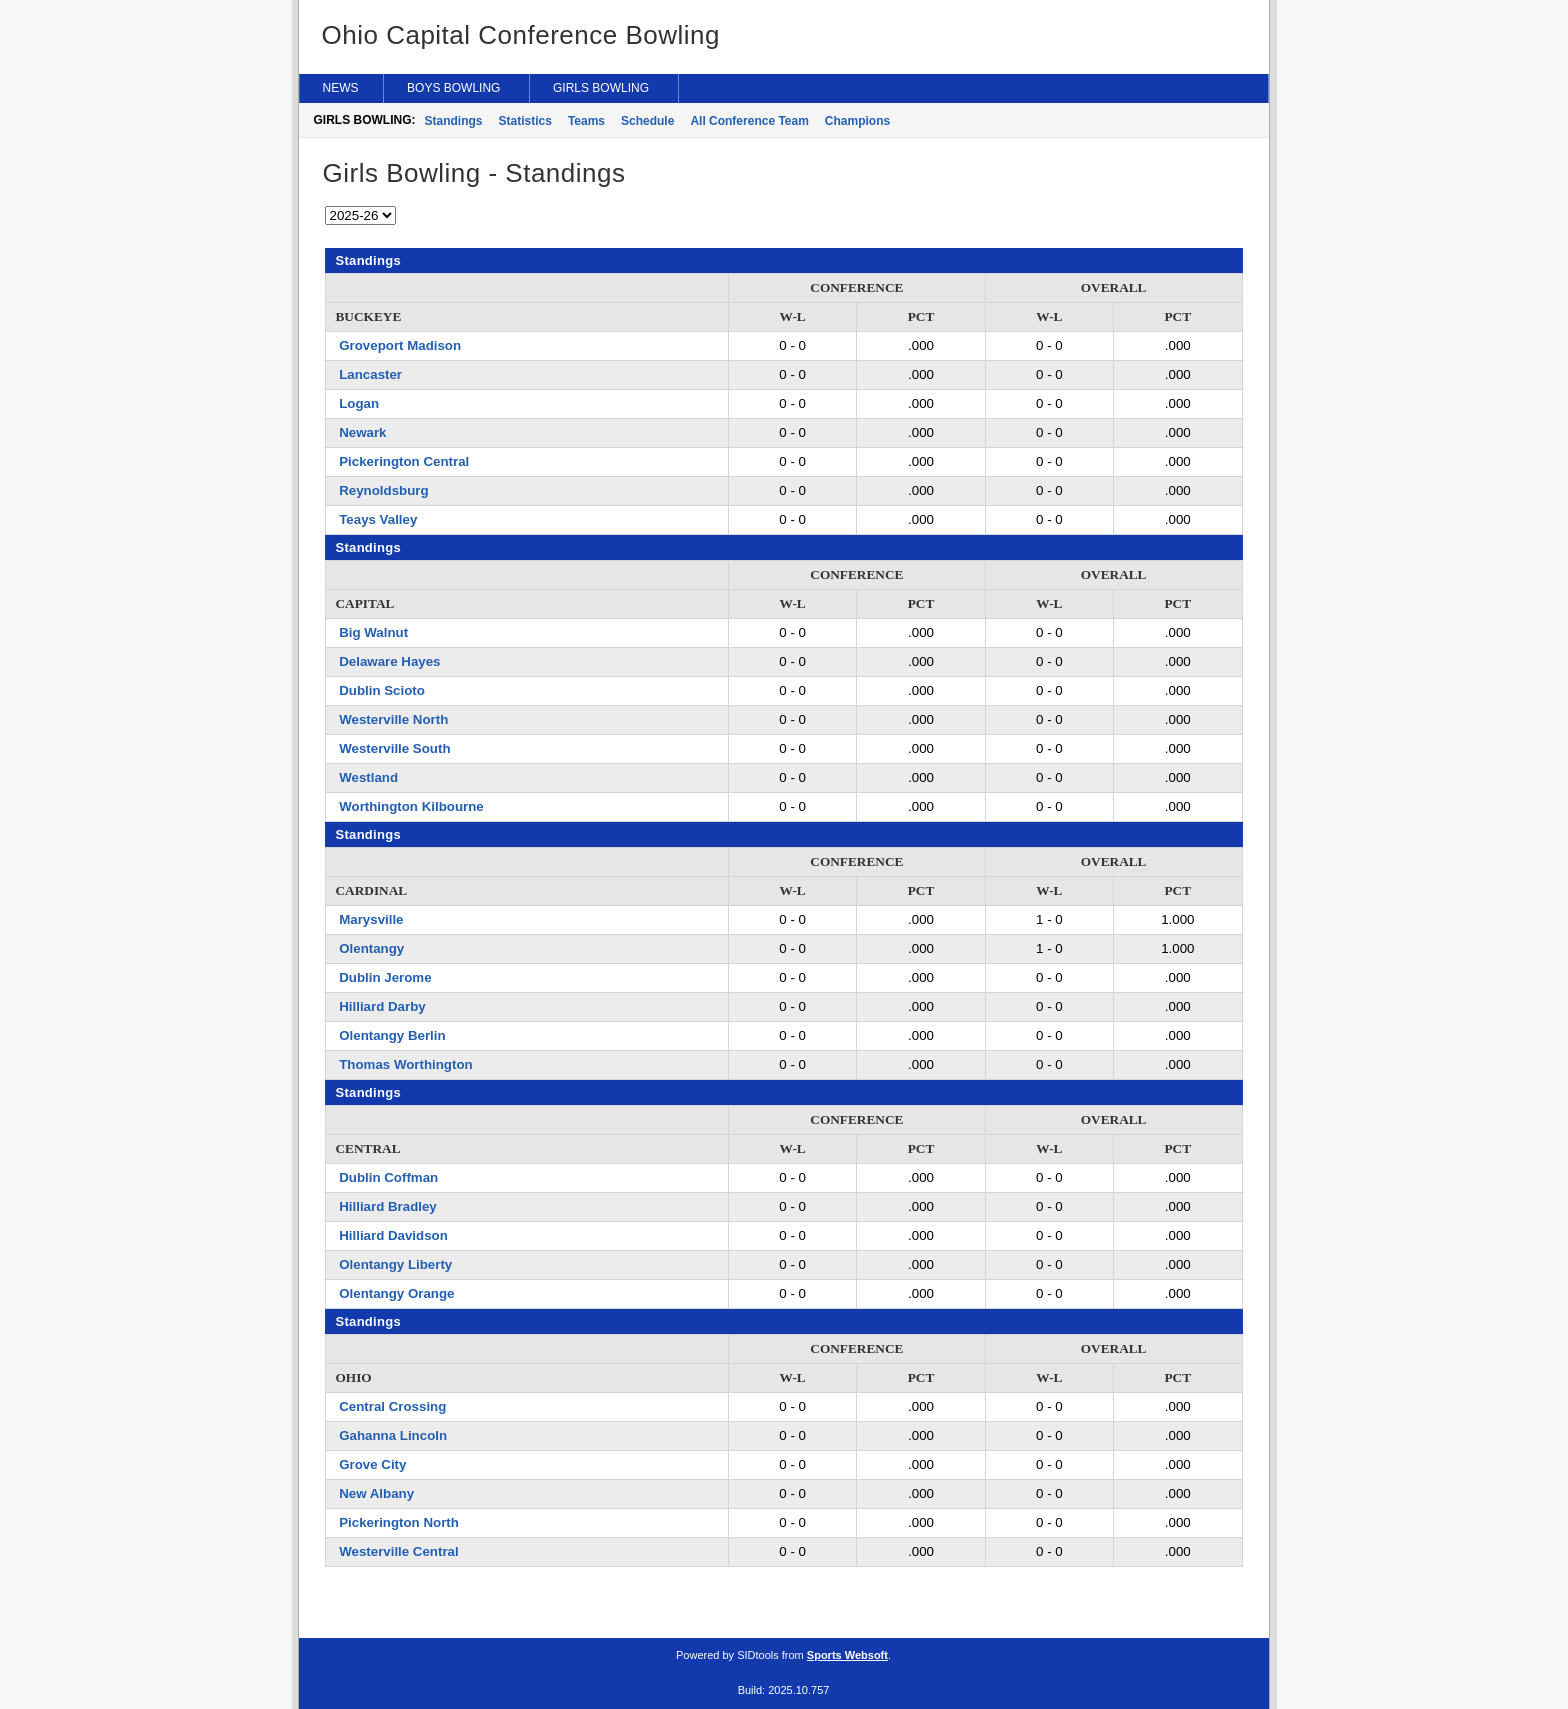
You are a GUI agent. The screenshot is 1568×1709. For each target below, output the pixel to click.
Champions (857, 121)
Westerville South (394, 748)
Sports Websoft (847, 1655)
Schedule (647, 121)
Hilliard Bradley (388, 1206)
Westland (368, 777)
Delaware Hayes (389, 661)
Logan (359, 403)
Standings (454, 121)
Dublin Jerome (385, 977)
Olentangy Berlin (392, 1035)
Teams (586, 121)
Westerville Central (398, 1551)
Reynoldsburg (383, 490)
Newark (362, 432)
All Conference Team (749, 121)
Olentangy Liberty (395, 1264)
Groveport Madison (400, 345)
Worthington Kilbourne (411, 806)
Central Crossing (392, 1406)
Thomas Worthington (405, 1064)
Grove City (372, 1464)
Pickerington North (399, 1522)
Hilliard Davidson (393, 1235)
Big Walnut (373, 632)
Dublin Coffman (388, 1177)
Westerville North (393, 719)
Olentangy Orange (396, 1293)
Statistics (525, 121)
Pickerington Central (404, 461)
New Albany (376, 1493)
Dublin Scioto (382, 690)
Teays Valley (378, 519)
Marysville (371, 919)
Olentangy (371, 948)
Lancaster (370, 374)
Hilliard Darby (382, 1006)
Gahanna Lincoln (393, 1435)
